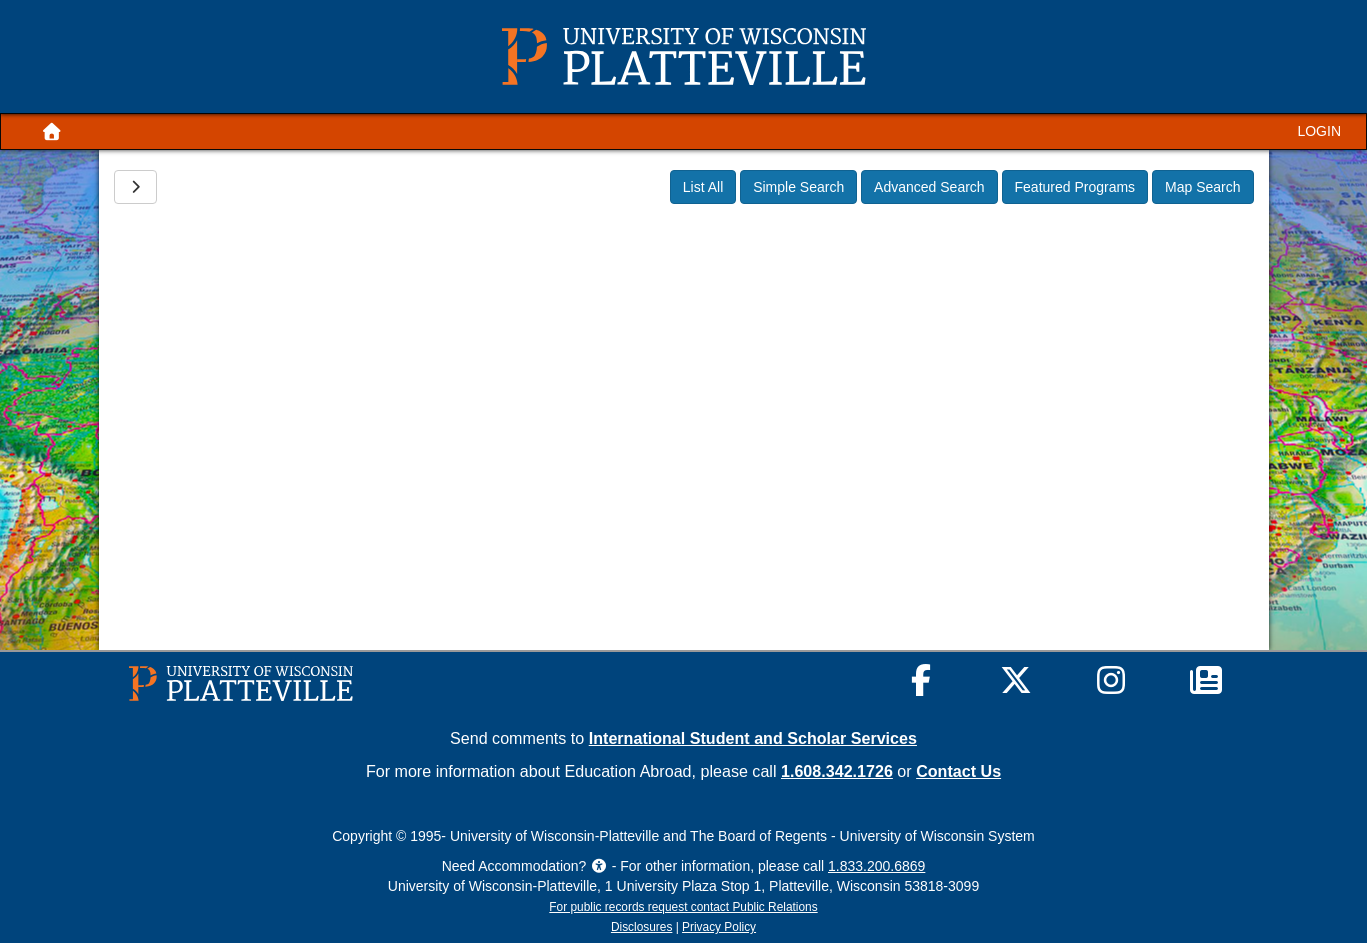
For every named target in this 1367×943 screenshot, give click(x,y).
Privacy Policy (719, 927)
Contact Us (958, 771)
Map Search (1202, 187)
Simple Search (798, 187)
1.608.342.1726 (837, 771)
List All (703, 187)
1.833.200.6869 (876, 866)
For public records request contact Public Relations (683, 907)
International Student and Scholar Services (753, 738)
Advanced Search (929, 187)
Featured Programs (1075, 187)
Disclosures (641, 927)
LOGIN (1319, 131)
